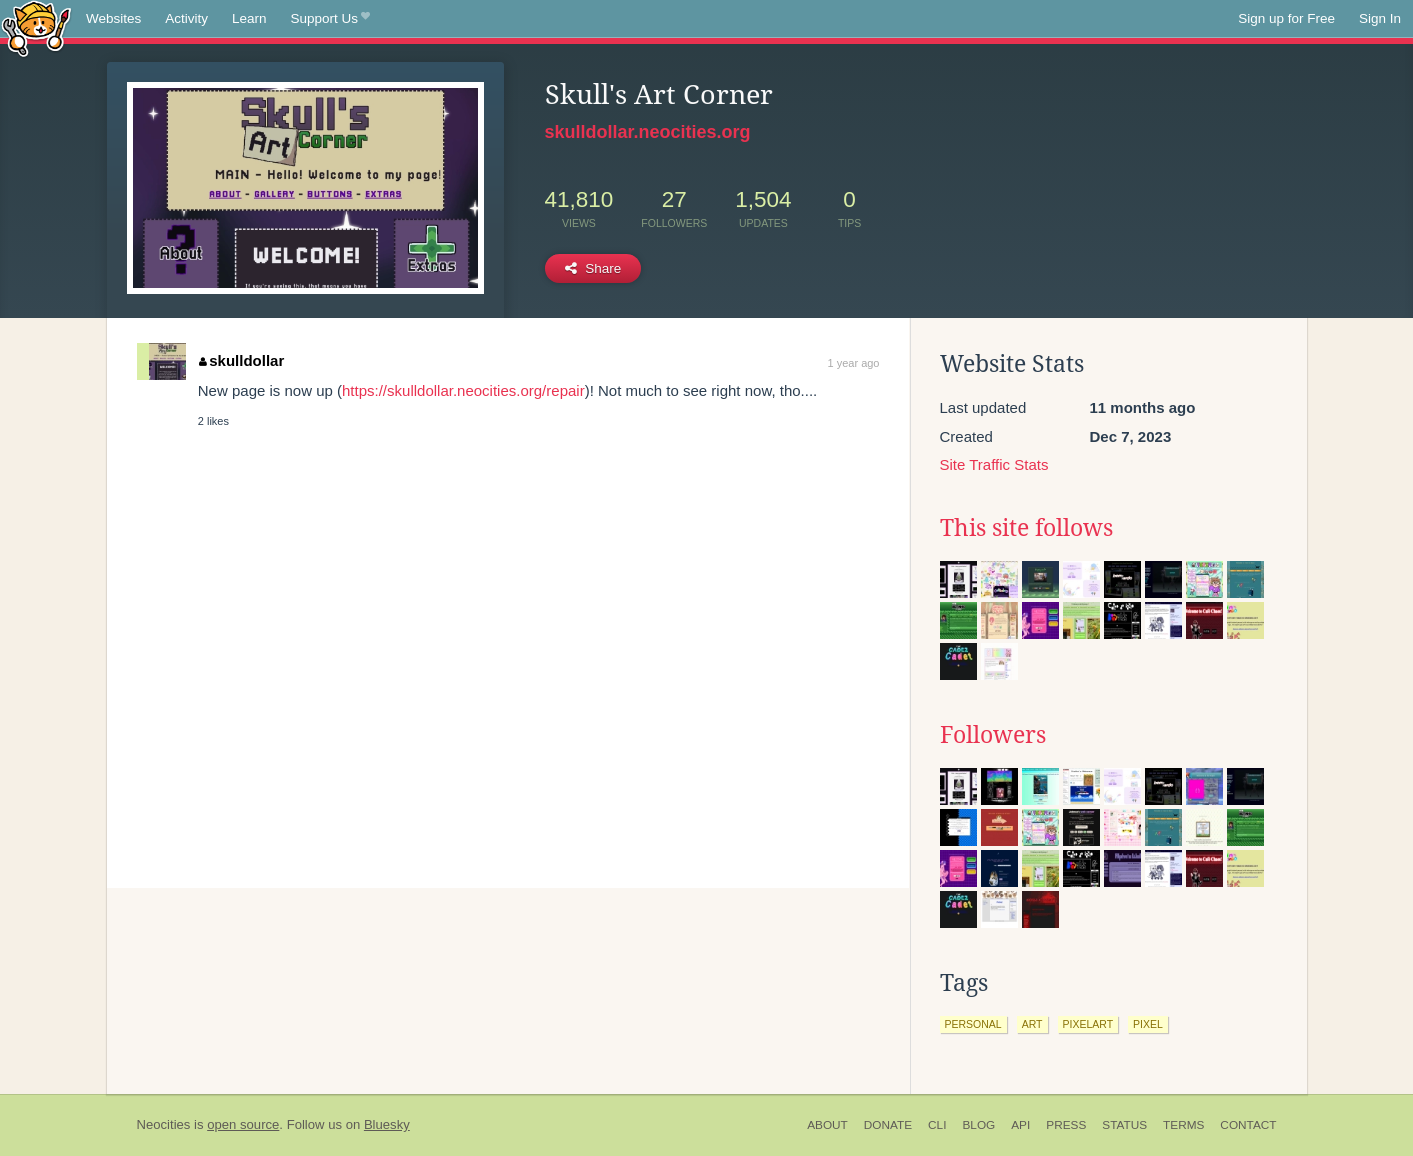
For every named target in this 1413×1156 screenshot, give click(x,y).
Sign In (1380, 18)
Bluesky (387, 1124)
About (827, 1125)
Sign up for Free (1286, 18)
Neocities (164, 1124)
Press (1066, 1125)
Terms (1183, 1125)
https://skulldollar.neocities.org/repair (463, 390)
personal (973, 1024)
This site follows (1026, 528)
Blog (978, 1125)
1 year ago (854, 363)
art (1032, 1024)
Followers (993, 735)
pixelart (1088, 1024)
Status (1124, 1125)
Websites (113, 18)
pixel (1148, 1024)
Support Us (330, 19)
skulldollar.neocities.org (648, 132)
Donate (888, 1125)
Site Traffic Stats (994, 464)
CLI (937, 1125)
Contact (1248, 1125)
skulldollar (242, 360)
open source (243, 1124)
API (1020, 1125)
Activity (186, 18)
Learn (249, 18)
